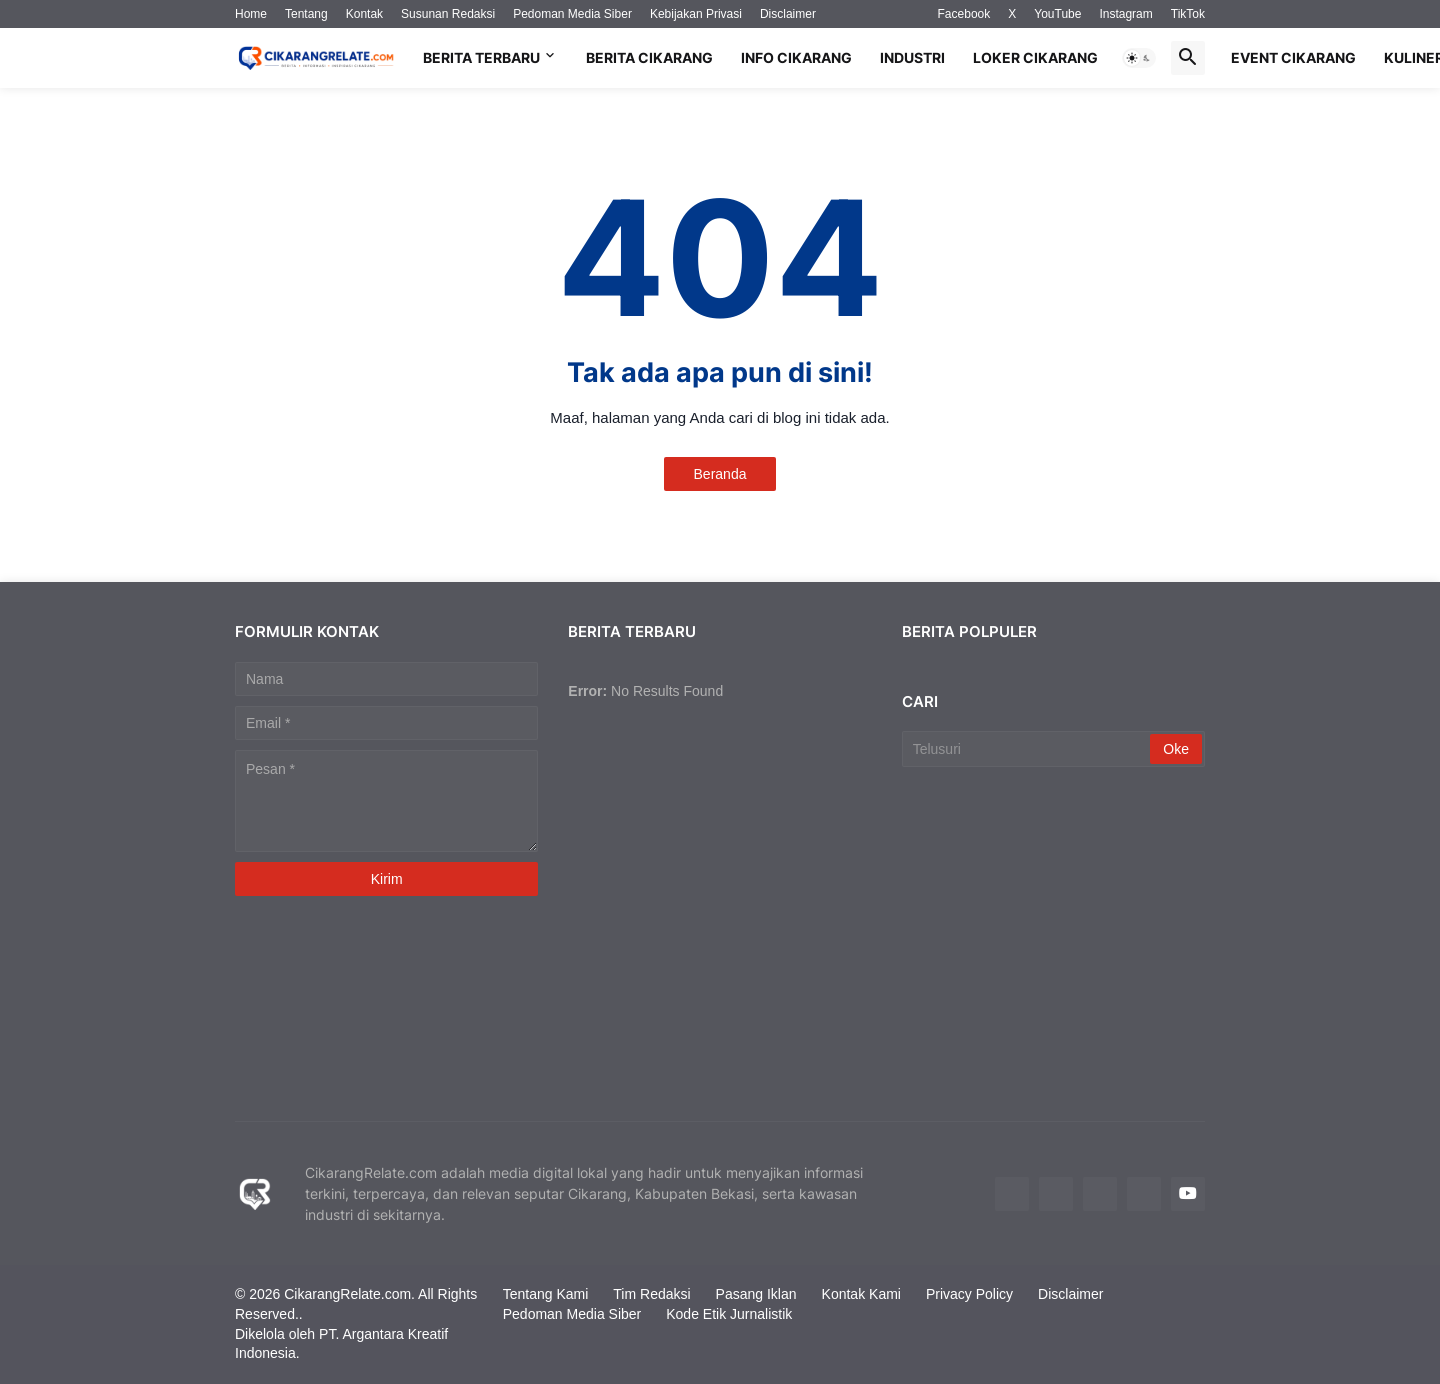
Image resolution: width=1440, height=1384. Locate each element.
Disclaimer (788, 14)
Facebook (964, 14)
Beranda (720, 474)
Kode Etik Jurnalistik (729, 1314)
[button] (1139, 58)
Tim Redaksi (651, 1294)
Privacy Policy (969, 1294)
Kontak (364, 14)
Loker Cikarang (1035, 57)
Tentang (306, 14)
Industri (912, 57)
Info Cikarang (796, 57)
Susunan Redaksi (448, 14)
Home (251, 14)
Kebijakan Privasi (696, 14)
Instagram (1125, 14)
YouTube (1057, 14)
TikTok (1188, 14)
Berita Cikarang (649, 57)
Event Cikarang (1293, 57)
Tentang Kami (546, 1294)
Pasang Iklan (756, 1294)
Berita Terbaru (481, 57)
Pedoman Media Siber (572, 14)
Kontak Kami (861, 1294)
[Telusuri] (1028, 749)
